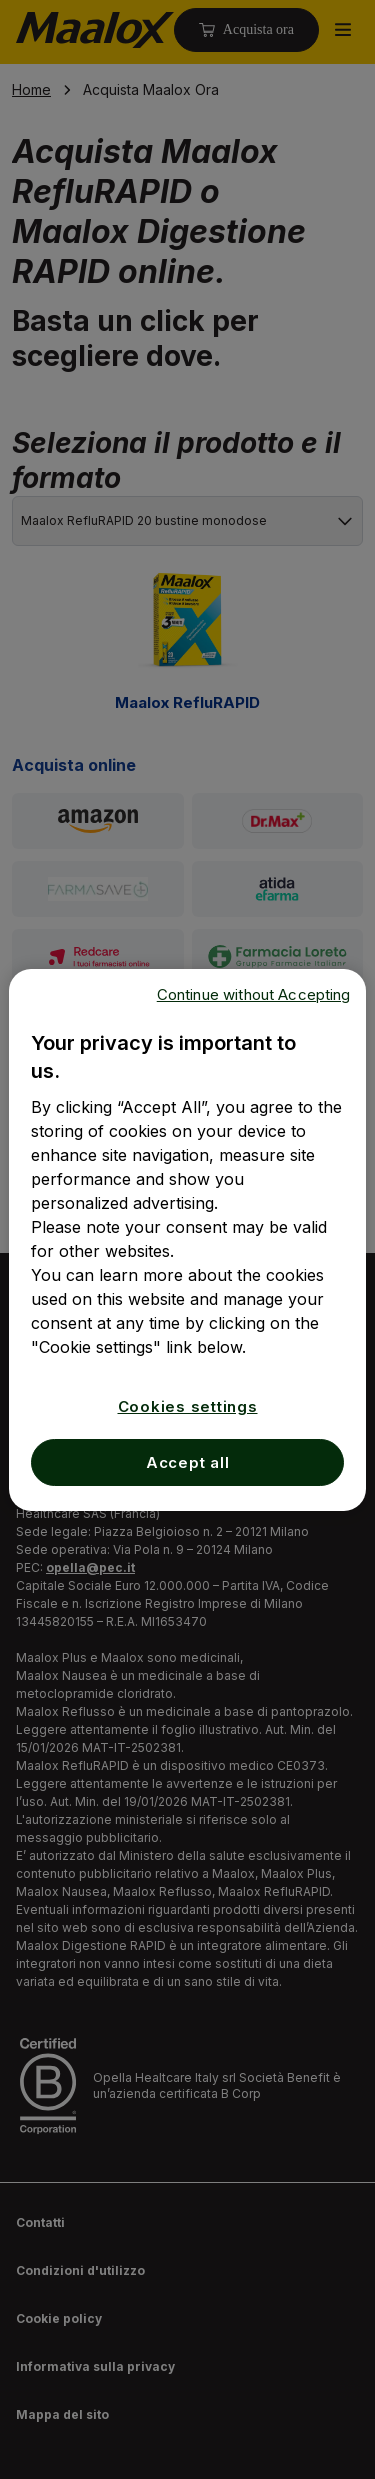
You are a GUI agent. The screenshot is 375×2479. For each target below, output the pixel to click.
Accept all (188, 1462)
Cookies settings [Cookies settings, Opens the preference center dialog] (188, 1406)
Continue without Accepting (254, 994)
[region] (187, 1240)
